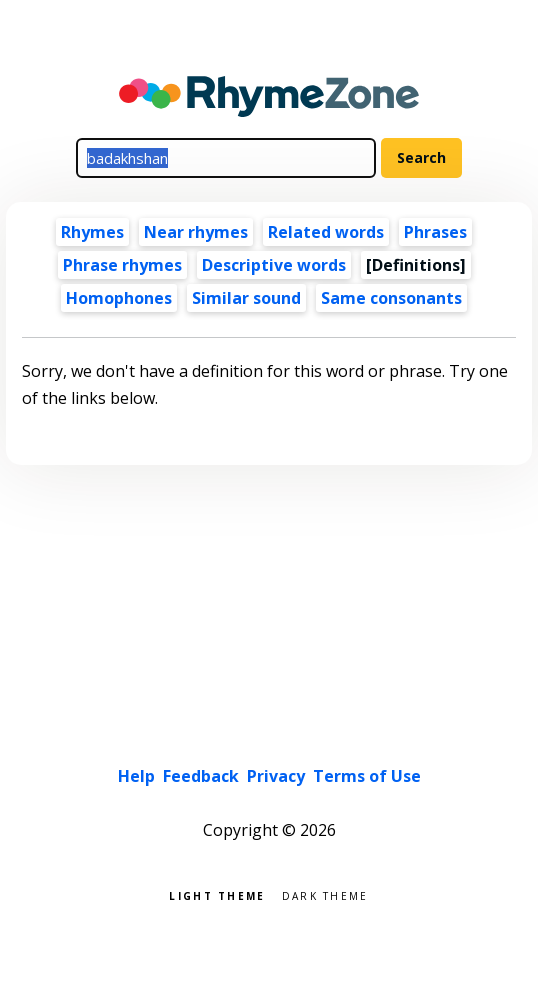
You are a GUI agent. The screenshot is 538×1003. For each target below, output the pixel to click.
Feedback (201, 776)
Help (136, 776)
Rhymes (92, 232)
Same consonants (391, 298)
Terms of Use (367, 776)
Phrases (435, 232)
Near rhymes (196, 232)
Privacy (276, 776)
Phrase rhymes (122, 265)
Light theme (217, 894)
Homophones (119, 298)
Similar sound (246, 298)
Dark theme (325, 894)
